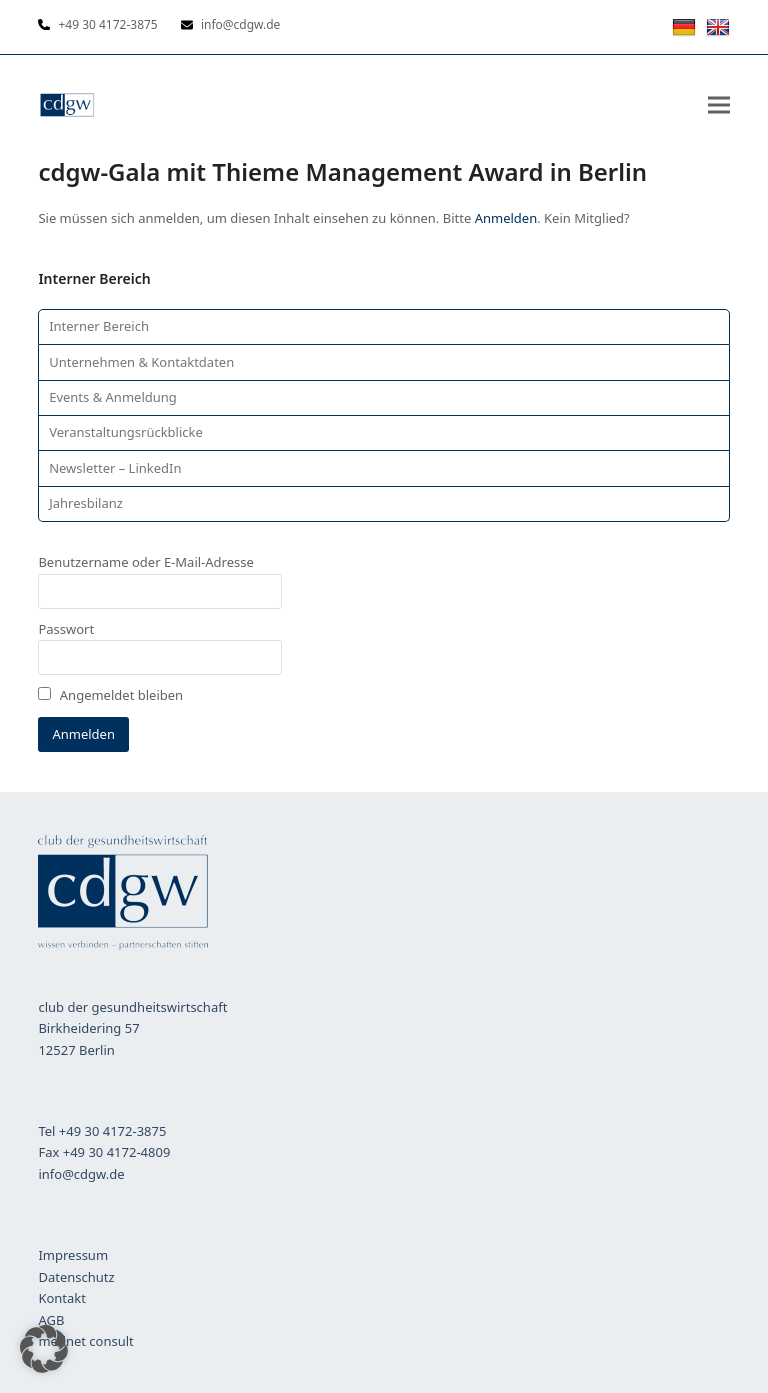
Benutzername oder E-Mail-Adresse (145, 562)
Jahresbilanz (86, 503)
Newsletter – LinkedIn (115, 468)
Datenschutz (76, 1277)
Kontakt (62, 1298)
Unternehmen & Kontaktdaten (141, 362)
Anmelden (506, 218)
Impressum (73, 1255)
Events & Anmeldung (113, 397)
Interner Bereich (99, 326)
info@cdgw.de (81, 1174)
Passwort (66, 629)
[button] (719, 104)
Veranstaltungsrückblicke (126, 432)
